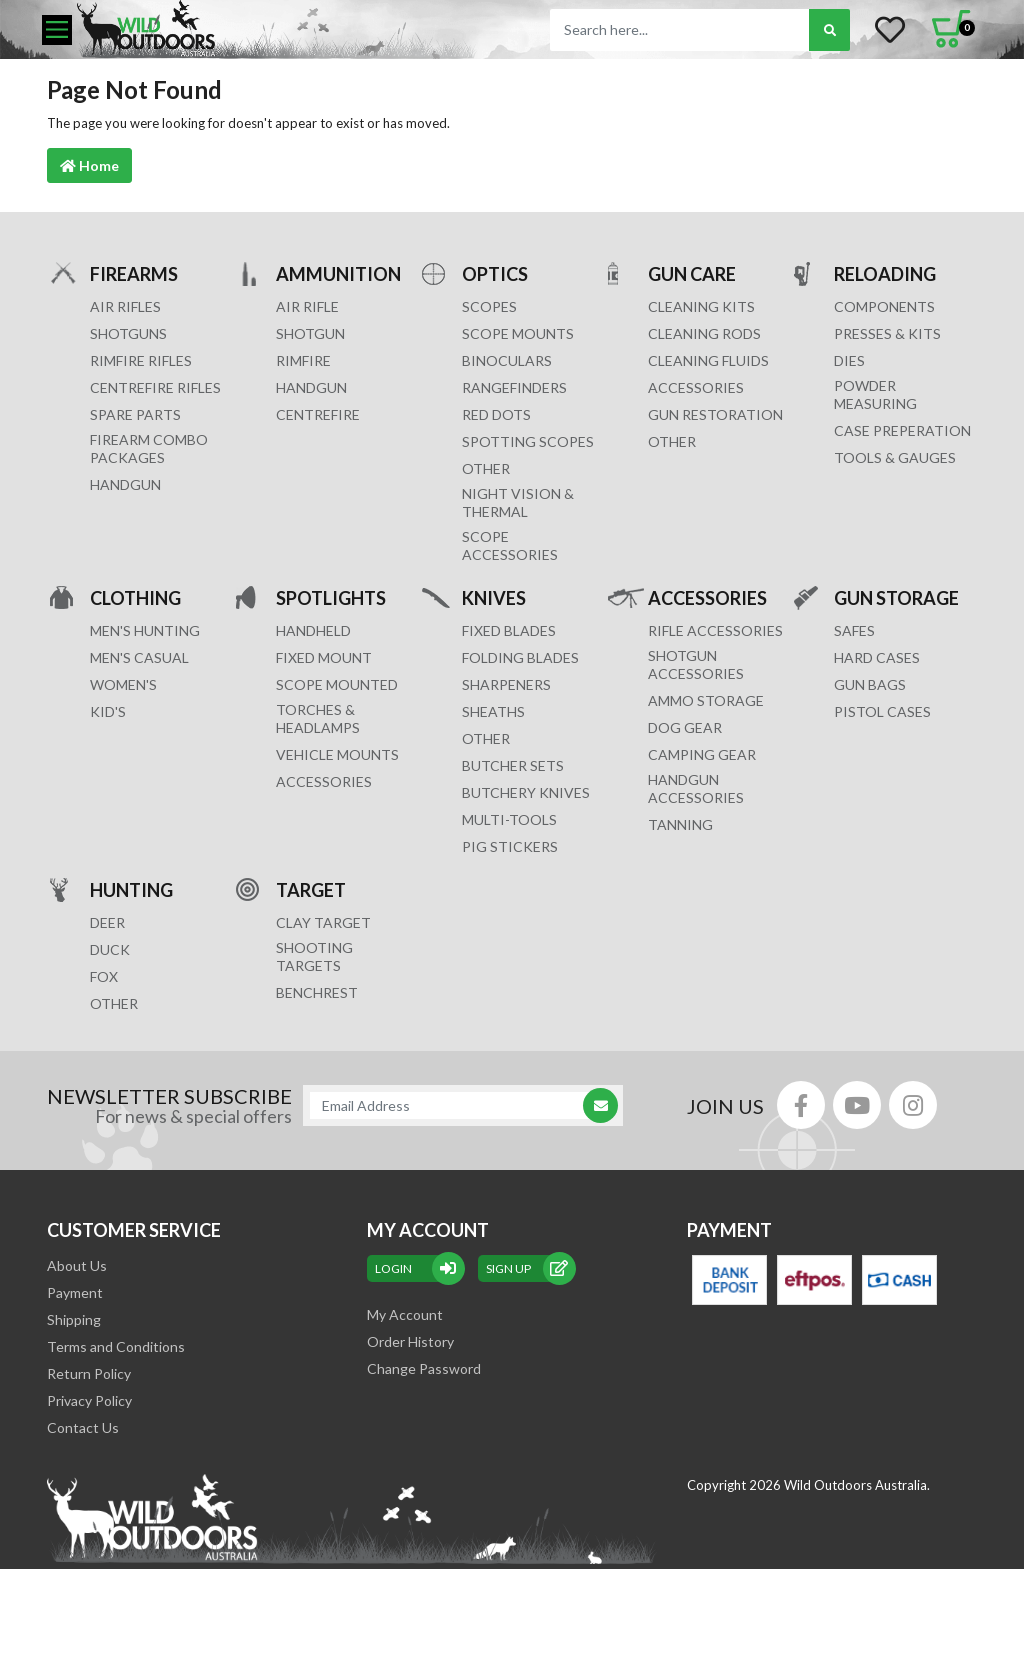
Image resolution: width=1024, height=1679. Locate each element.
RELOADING (885, 273)
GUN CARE (692, 273)
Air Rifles (125, 306)
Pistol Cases (882, 711)
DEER (107, 922)
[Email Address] (453, 1105)
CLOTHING (135, 597)
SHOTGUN (310, 333)
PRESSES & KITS (887, 333)
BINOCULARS (507, 360)
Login (416, 1268)
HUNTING (131, 889)
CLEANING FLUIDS (708, 360)
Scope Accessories (510, 545)
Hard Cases (877, 657)
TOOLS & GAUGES (895, 457)
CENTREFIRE (318, 414)
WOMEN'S (123, 684)
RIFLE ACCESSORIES (715, 630)
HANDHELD (313, 630)
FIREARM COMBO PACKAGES (149, 448)
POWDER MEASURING (875, 394)
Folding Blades (520, 657)
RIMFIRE (303, 360)
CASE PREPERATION (902, 430)
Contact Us (83, 1427)
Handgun (125, 484)
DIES (849, 360)
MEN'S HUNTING (145, 630)
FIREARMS (134, 273)
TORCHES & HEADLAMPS (318, 718)
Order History (410, 1341)
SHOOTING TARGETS (314, 956)
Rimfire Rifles (141, 360)
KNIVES (494, 597)
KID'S (108, 711)
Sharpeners (506, 684)
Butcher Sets (513, 765)
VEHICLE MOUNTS (337, 754)
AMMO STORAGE (706, 700)
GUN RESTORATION (715, 414)
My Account (405, 1314)
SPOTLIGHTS (331, 597)
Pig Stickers (510, 846)
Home (89, 165)
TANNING (680, 824)
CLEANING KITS (701, 306)
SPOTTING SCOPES (528, 441)
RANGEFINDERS (514, 387)
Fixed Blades (509, 630)
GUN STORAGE (896, 597)
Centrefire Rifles (155, 387)
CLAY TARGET (323, 922)
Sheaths (493, 711)
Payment (75, 1292)
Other (486, 738)
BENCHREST (317, 992)
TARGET (311, 889)
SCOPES (489, 306)
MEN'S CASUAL (139, 657)
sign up (527, 1268)
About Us (77, 1265)
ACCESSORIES (696, 387)
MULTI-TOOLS (509, 819)
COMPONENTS (884, 306)
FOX (104, 976)
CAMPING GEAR (702, 754)
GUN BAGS (870, 684)
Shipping (74, 1319)
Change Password (424, 1368)
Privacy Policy (89, 1400)
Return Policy (89, 1373)
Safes (854, 630)
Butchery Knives (526, 792)
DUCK (110, 949)
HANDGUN (311, 387)
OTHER (486, 468)
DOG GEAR (685, 727)
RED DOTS (496, 414)
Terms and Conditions (116, 1346)
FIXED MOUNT (324, 657)
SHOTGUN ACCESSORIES (696, 664)
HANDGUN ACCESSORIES (696, 788)
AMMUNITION (338, 273)
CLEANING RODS (704, 333)
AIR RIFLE (307, 306)
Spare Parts (135, 414)
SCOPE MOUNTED (337, 684)
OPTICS (495, 273)
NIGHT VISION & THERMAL (518, 502)
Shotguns (128, 333)
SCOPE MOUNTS (518, 333)
